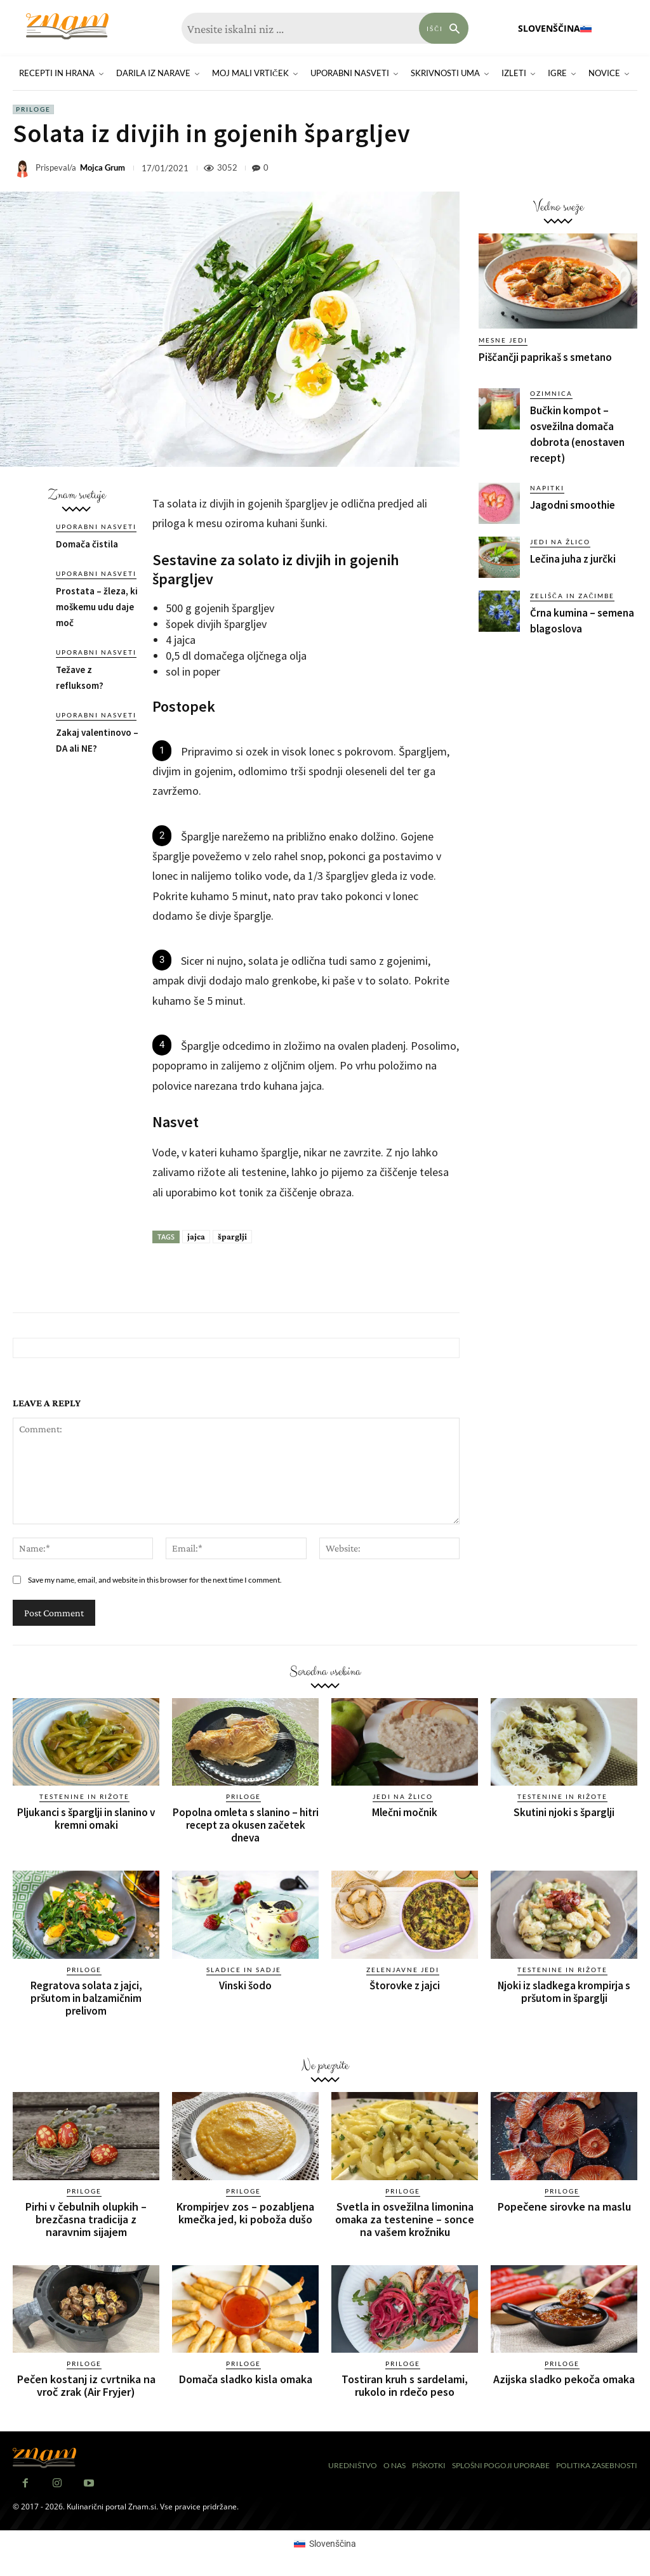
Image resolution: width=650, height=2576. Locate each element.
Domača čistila (87, 544)
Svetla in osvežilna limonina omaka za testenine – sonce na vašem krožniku (404, 2219)
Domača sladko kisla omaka (245, 2379)
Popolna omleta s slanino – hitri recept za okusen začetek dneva (246, 1825)
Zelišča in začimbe (572, 595)
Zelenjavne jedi (402, 1969)
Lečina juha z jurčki (573, 559)
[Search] (443, 28)
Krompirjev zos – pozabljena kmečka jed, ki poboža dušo (245, 2212)
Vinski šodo (245, 1985)
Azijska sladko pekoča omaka (564, 2379)
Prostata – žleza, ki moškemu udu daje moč (97, 607)
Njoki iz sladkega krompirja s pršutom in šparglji (564, 1991)
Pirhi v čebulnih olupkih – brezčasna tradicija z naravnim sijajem (86, 2219)
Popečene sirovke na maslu (564, 2206)
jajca (196, 1236)
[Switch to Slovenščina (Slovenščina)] (325, 2543)
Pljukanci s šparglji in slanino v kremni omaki (86, 1818)
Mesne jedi (503, 340)
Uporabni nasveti (96, 526)
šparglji (232, 1236)
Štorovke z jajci (404, 1985)
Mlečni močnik (404, 1812)
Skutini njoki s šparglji (564, 1812)
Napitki (547, 488)
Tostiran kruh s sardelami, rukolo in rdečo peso (405, 2385)
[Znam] (67, 26)
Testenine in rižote (84, 1796)
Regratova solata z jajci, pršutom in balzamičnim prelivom (86, 1998)
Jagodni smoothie (572, 505)
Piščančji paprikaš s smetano (545, 357)
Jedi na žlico (560, 542)
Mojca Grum (102, 168)
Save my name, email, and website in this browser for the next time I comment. (155, 1580)
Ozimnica (551, 393)
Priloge (33, 109)
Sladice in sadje (243, 1969)
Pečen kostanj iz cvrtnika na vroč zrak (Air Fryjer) (86, 2385)
